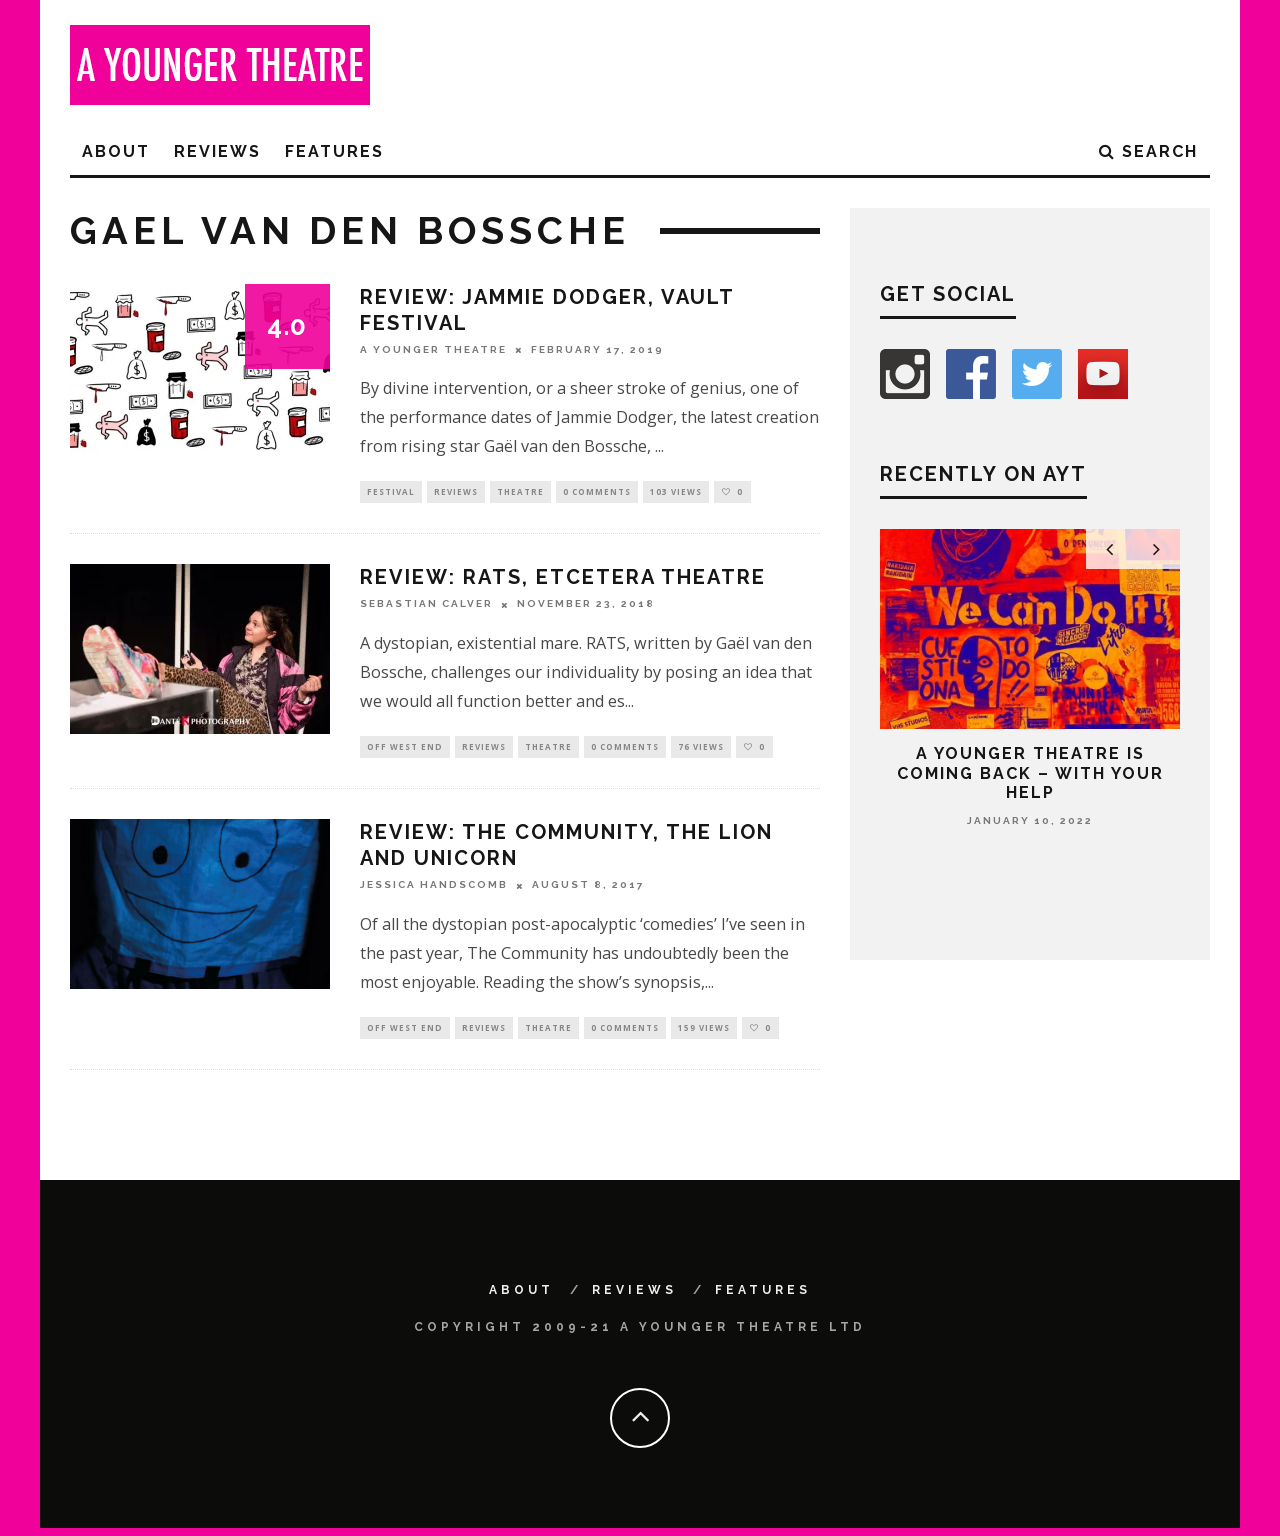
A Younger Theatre (433, 349)
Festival (391, 492)
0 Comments (597, 492)
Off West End (405, 750)
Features (334, 151)
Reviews (217, 151)
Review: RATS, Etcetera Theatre (563, 580)
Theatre (520, 492)
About (116, 151)
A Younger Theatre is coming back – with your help (1030, 772)
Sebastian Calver (426, 606)
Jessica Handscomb (434, 890)
